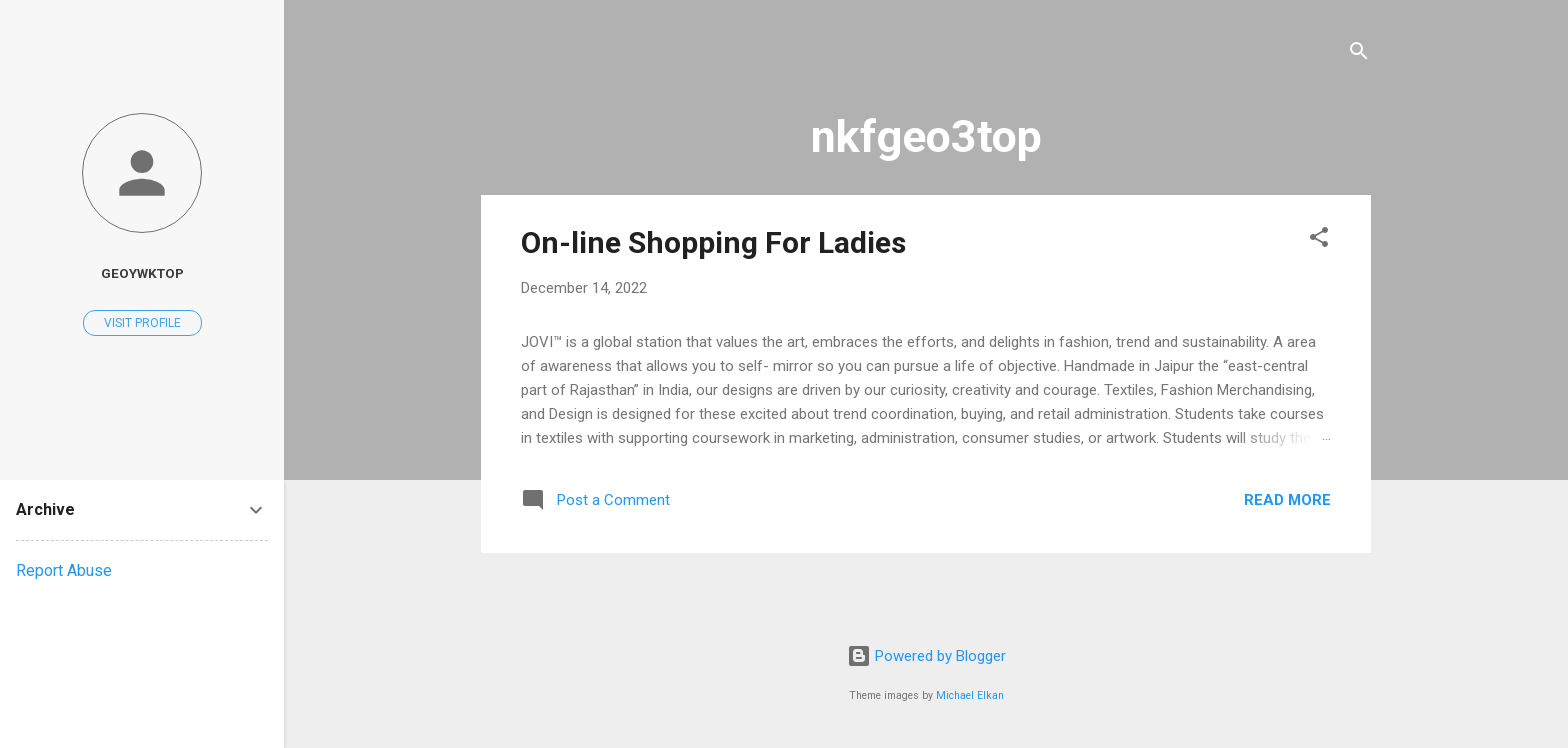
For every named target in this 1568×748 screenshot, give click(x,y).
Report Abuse (64, 570)
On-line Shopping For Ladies (713, 242)
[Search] (1359, 54)
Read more (1287, 500)
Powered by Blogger (926, 656)
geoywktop (142, 273)
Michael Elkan (970, 695)
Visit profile (142, 323)
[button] (1319, 240)
